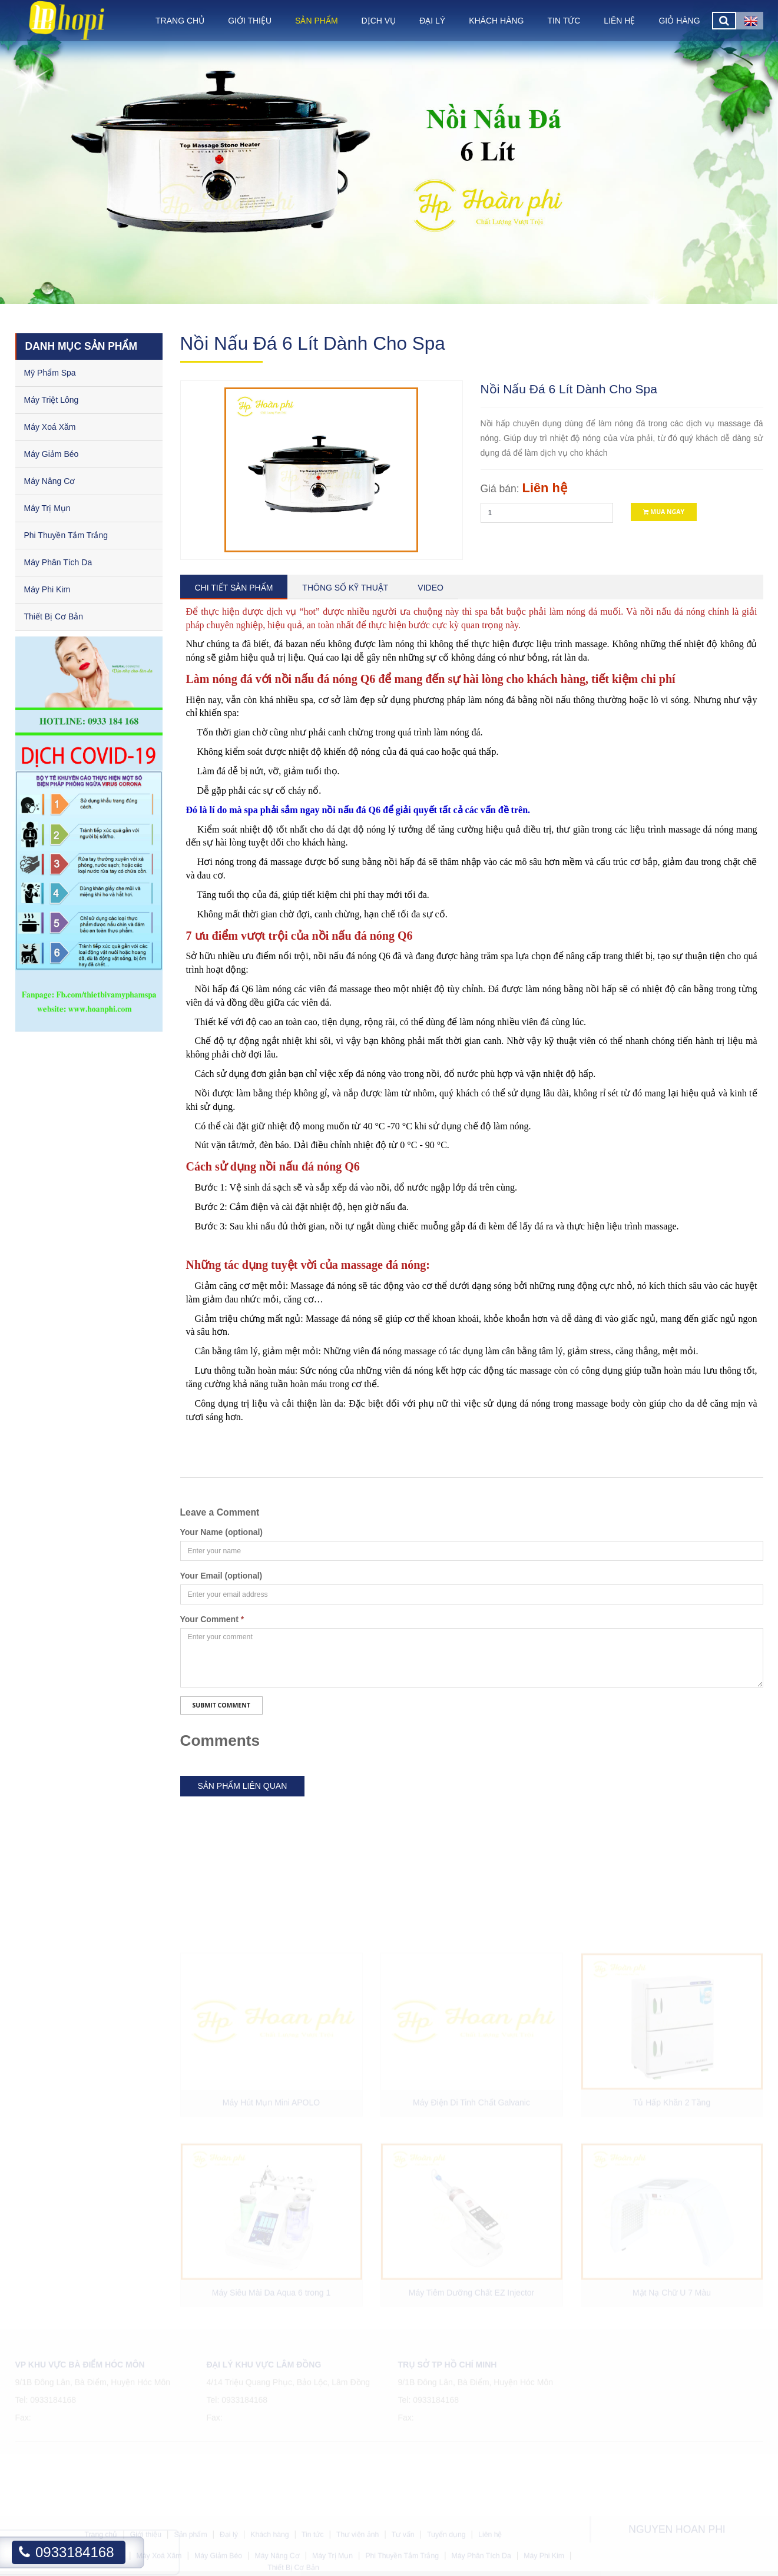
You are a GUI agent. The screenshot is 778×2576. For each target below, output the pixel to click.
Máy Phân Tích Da (58, 562)
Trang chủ (179, 20)
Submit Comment (221, 1705)
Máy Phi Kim (47, 589)
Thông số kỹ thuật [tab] (345, 587)
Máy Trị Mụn (47, 508)
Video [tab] (430, 587)
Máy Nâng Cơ (49, 481)
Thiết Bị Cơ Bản (54, 616)
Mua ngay (663, 512)
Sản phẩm (316, 20)
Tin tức (564, 20)
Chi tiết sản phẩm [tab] (234, 587)
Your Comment (212, 1619)
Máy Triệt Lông (51, 400)
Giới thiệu (250, 20)
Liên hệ (619, 20)
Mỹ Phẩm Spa (50, 372)
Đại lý (432, 20)
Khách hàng (496, 20)
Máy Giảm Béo (51, 454)
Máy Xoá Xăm (50, 427)
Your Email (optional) (221, 1575)
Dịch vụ (379, 20)
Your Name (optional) (221, 1532)
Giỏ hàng (679, 20)
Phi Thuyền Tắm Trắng (66, 535)
